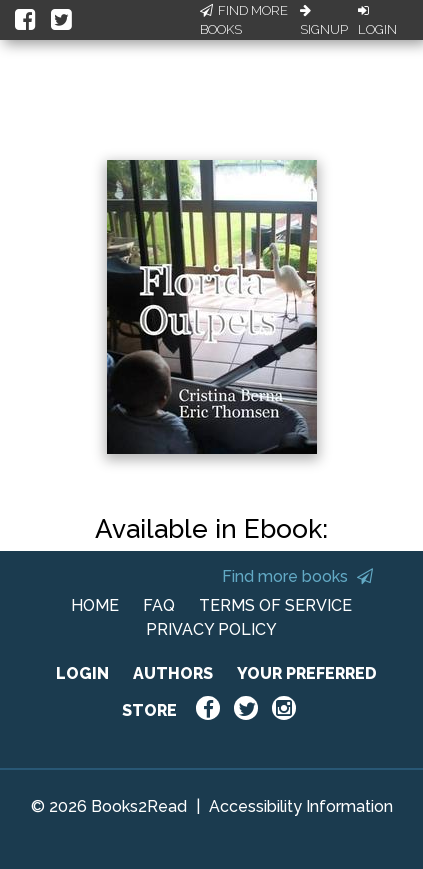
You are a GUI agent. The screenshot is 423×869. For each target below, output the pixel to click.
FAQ (159, 605)
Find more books (297, 576)
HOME (95, 605)
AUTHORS (173, 673)
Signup (324, 21)
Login (377, 21)
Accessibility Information (301, 806)
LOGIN (82, 673)
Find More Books (244, 20)
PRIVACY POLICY (211, 629)
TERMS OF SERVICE (275, 605)
